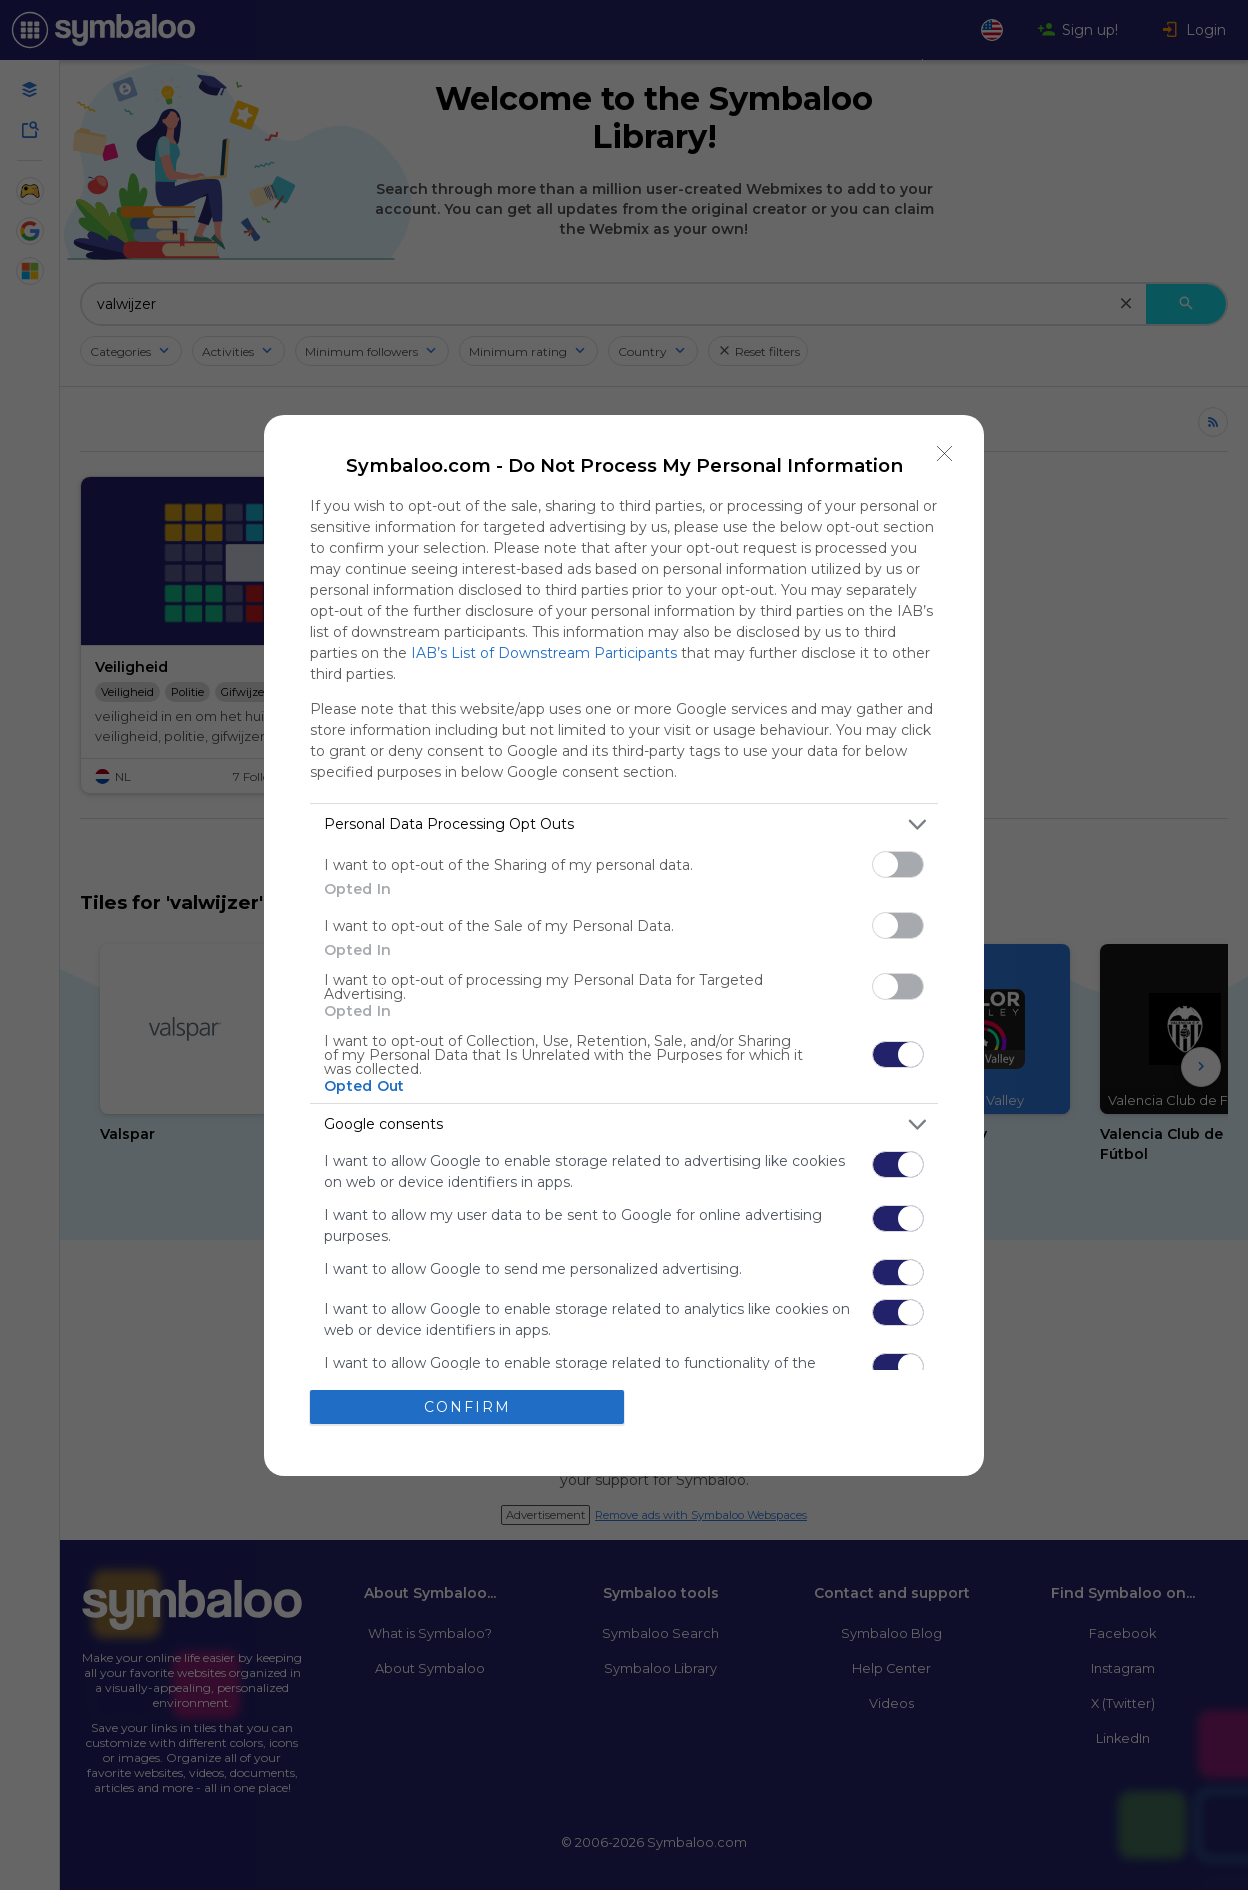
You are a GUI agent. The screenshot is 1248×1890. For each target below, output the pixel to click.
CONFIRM (467, 1407)
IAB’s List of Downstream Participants (544, 653)
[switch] (898, 864)
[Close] (945, 454)
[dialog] (624, 945)
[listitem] (624, 824)
